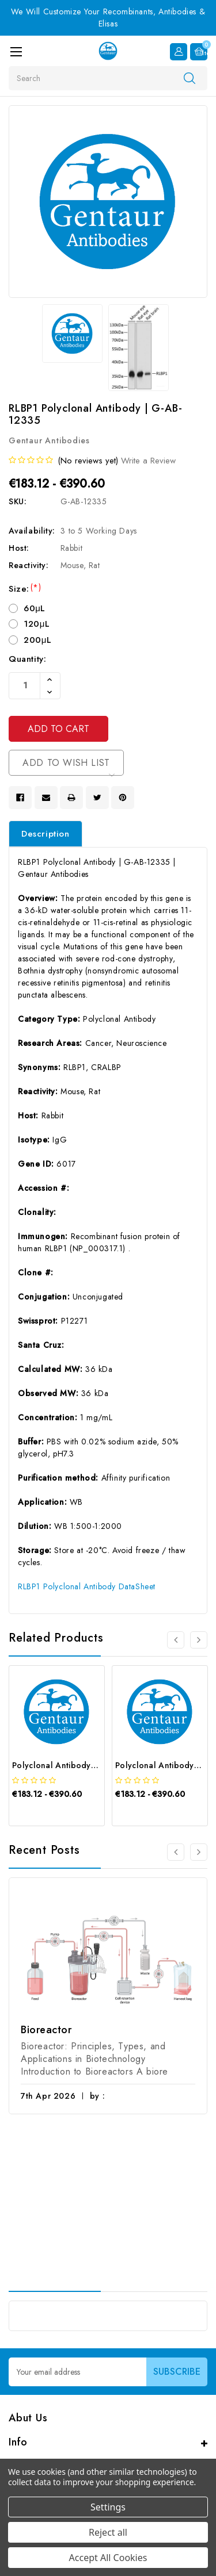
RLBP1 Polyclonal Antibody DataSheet (87, 1586)
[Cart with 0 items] (198, 51)
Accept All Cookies (108, 2557)
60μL (35, 608)
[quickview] (41, 1814)
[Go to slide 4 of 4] (175, 1640)
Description (45, 833)
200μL (38, 640)
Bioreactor (46, 2030)
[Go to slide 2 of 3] (198, 1852)
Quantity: (27, 659)
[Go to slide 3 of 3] (175, 1852)
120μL (37, 624)
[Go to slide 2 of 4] (198, 1640)
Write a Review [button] (148, 460)
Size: (25, 588)
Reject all (108, 2532)
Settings (108, 2507)
